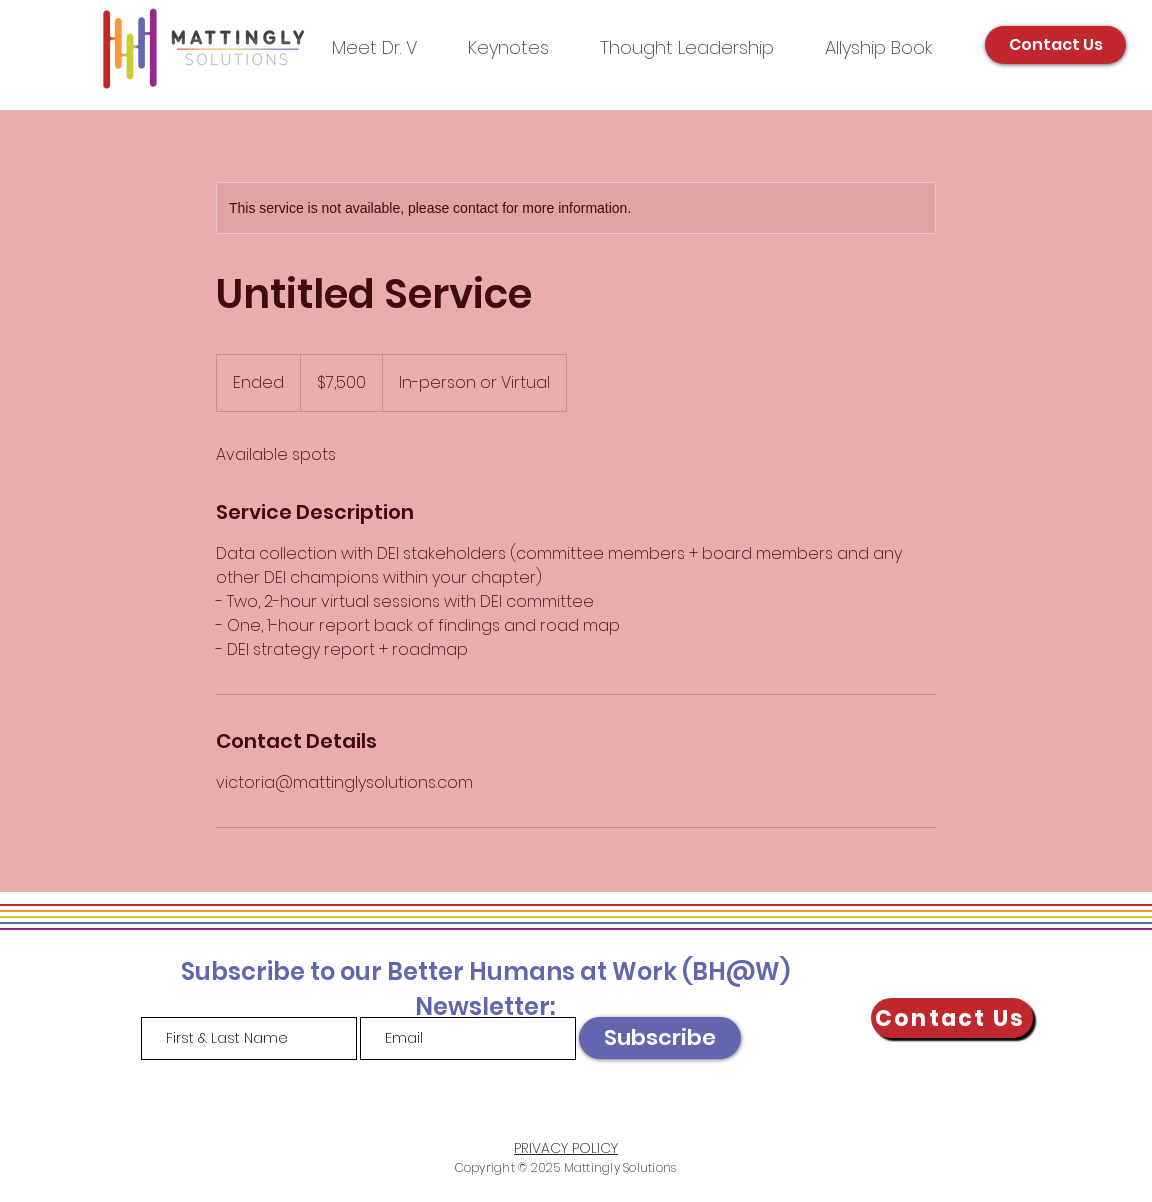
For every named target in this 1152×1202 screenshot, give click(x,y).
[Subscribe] (660, 1038)
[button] (686, 47)
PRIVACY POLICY (566, 1148)
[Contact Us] (1055, 45)
